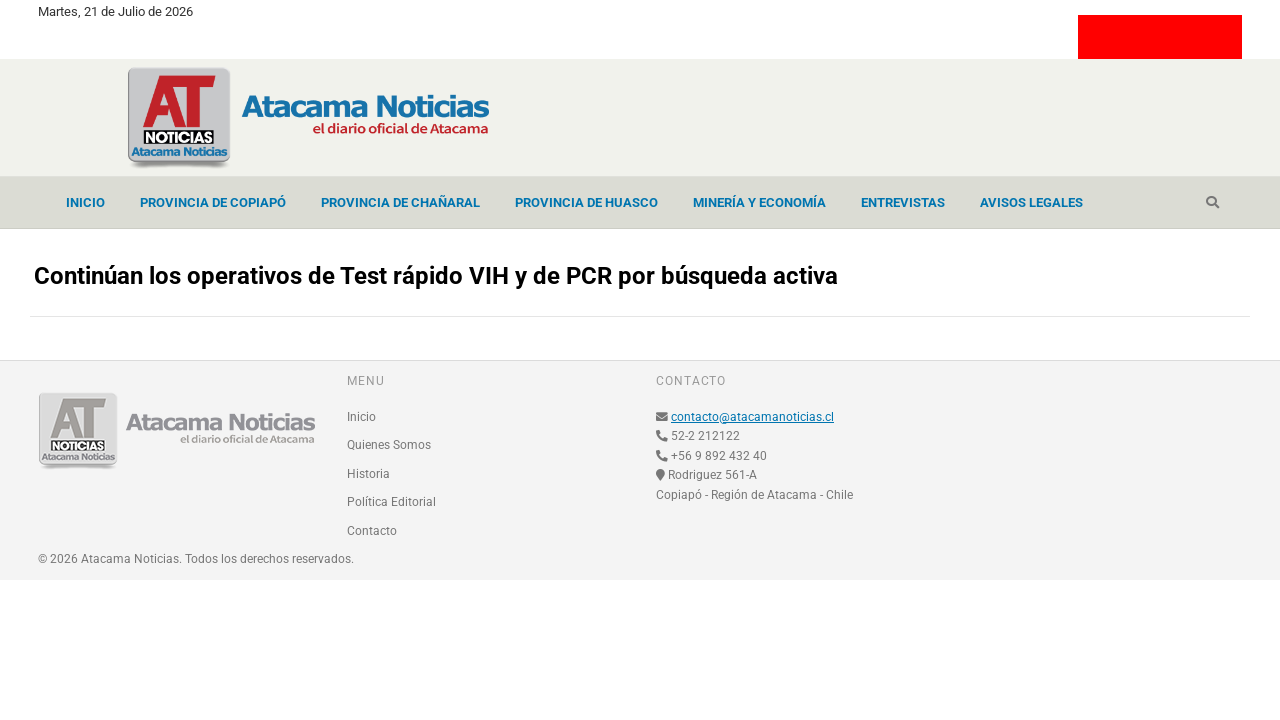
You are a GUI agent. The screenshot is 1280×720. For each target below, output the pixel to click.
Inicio (85, 202)
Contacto (372, 531)
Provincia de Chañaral (400, 202)
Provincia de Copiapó (213, 202)
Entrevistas (903, 202)
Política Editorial (391, 502)
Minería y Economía (759, 202)
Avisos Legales (1031, 202)
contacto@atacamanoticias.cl (752, 417)
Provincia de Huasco (586, 202)
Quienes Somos (389, 445)
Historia (368, 474)
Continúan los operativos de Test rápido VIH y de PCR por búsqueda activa (436, 276)
